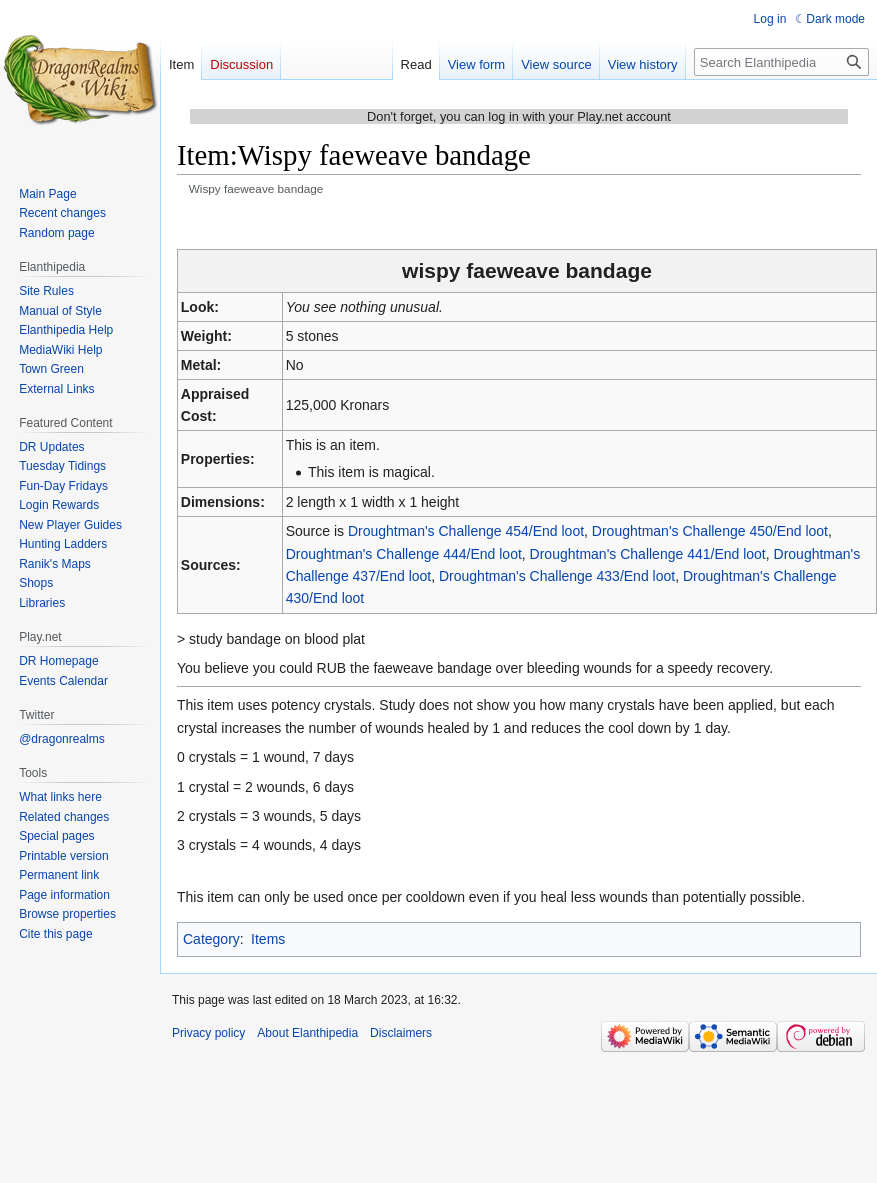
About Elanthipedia (307, 1033)
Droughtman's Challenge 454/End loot (466, 531)
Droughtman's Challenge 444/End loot (404, 554)
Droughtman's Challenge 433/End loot (557, 576)
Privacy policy (208, 1033)
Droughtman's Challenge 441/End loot (648, 554)
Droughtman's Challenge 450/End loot (710, 531)
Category (211, 939)
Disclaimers (401, 1033)
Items (268, 939)
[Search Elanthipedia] (781, 62)
